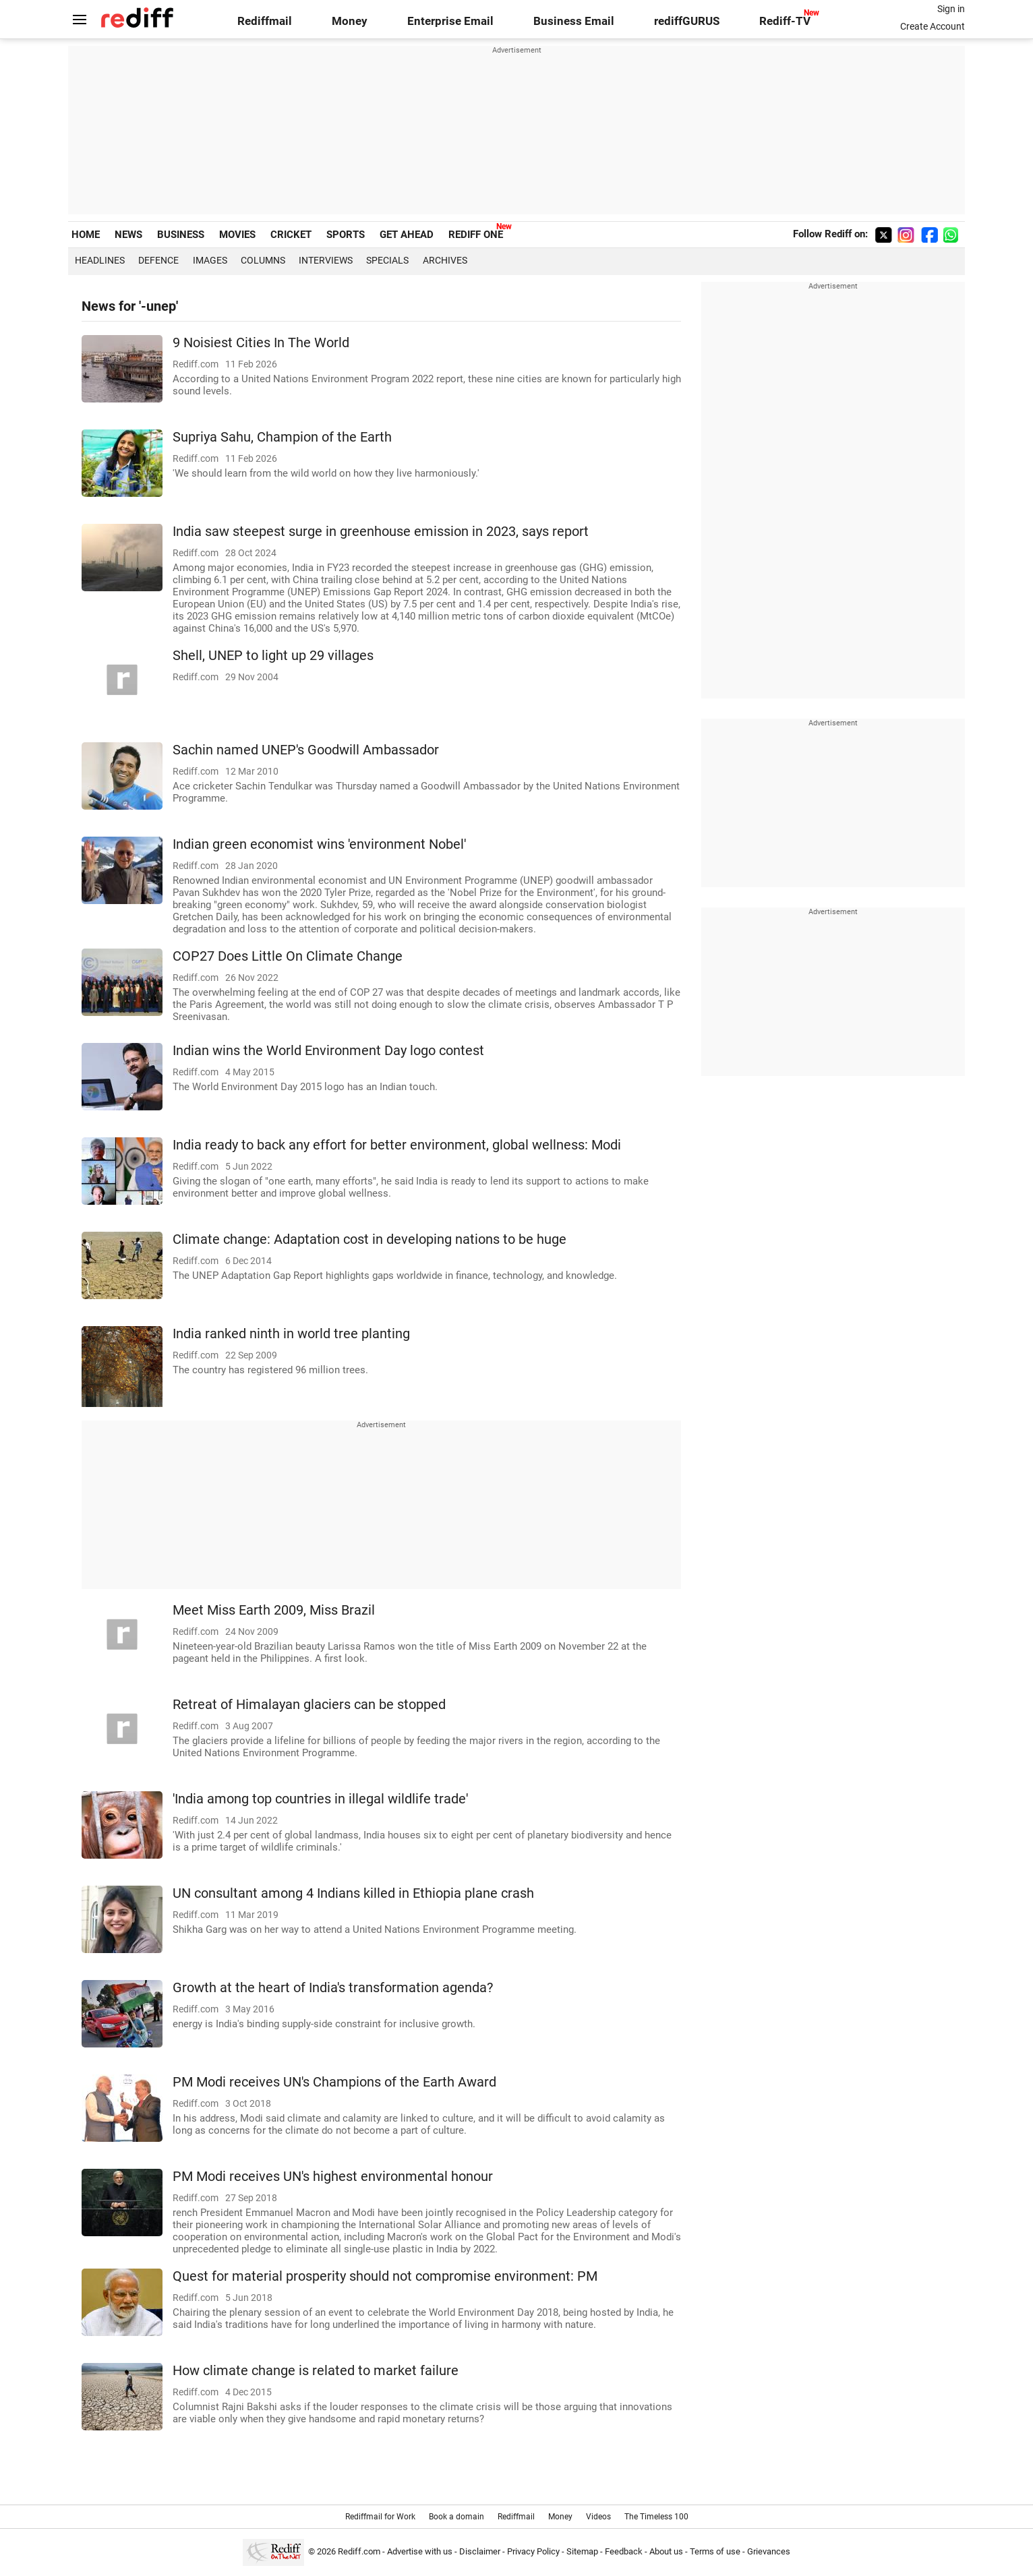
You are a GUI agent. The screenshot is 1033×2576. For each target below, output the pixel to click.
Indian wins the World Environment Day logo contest (328, 1050)
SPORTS (345, 235)
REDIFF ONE (475, 235)
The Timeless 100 (656, 2516)
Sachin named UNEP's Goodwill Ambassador (306, 750)
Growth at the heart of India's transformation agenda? (333, 1988)
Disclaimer (479, 2551)
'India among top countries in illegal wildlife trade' (320, 1799)
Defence (158, 260)
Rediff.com (359, 2551)
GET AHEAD (407, 235)
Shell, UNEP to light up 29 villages (273, 655)
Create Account (932, 26)
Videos (598, 2516)
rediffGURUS (686, 21)
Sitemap (582, 2551)
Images (210, 260)
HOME (85, 235)
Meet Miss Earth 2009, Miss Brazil (274, 1610)
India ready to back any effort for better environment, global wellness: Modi (397, 1145)
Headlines (100, 260)
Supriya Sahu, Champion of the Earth (282, 437)
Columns (263, 260)
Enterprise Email (450, 21)
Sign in (951, 8)
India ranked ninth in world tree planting (291, 1334)
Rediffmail (264, 21)
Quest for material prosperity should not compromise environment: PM (385, 2276)
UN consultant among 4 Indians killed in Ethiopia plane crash (353, 1893)
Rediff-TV (784, 21)
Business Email (573, 21)
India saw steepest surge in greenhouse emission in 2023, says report (381, 531)
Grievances (768, 2551)
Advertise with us (419, 2551)
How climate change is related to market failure (316, 2370)
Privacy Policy (533, 2551)
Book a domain (456, 2516)
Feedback (624, 2551)
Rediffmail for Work (380, 2516)
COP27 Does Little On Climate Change (288, 956)
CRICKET (291, 235)
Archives (445, 260)
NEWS (128, 235)
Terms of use (715, 2551)
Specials (387, 260)
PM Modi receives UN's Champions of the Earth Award (334, 2082)
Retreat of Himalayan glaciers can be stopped (309, 1704)
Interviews (326, 260)
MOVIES (237, 235)
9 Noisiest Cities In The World (261, 343)
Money (349, 21)
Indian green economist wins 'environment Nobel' (319, 844)
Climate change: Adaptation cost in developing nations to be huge (369, 1239)
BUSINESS (180, 235)
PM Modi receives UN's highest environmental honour (333, 2176)
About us (666, 2551)
